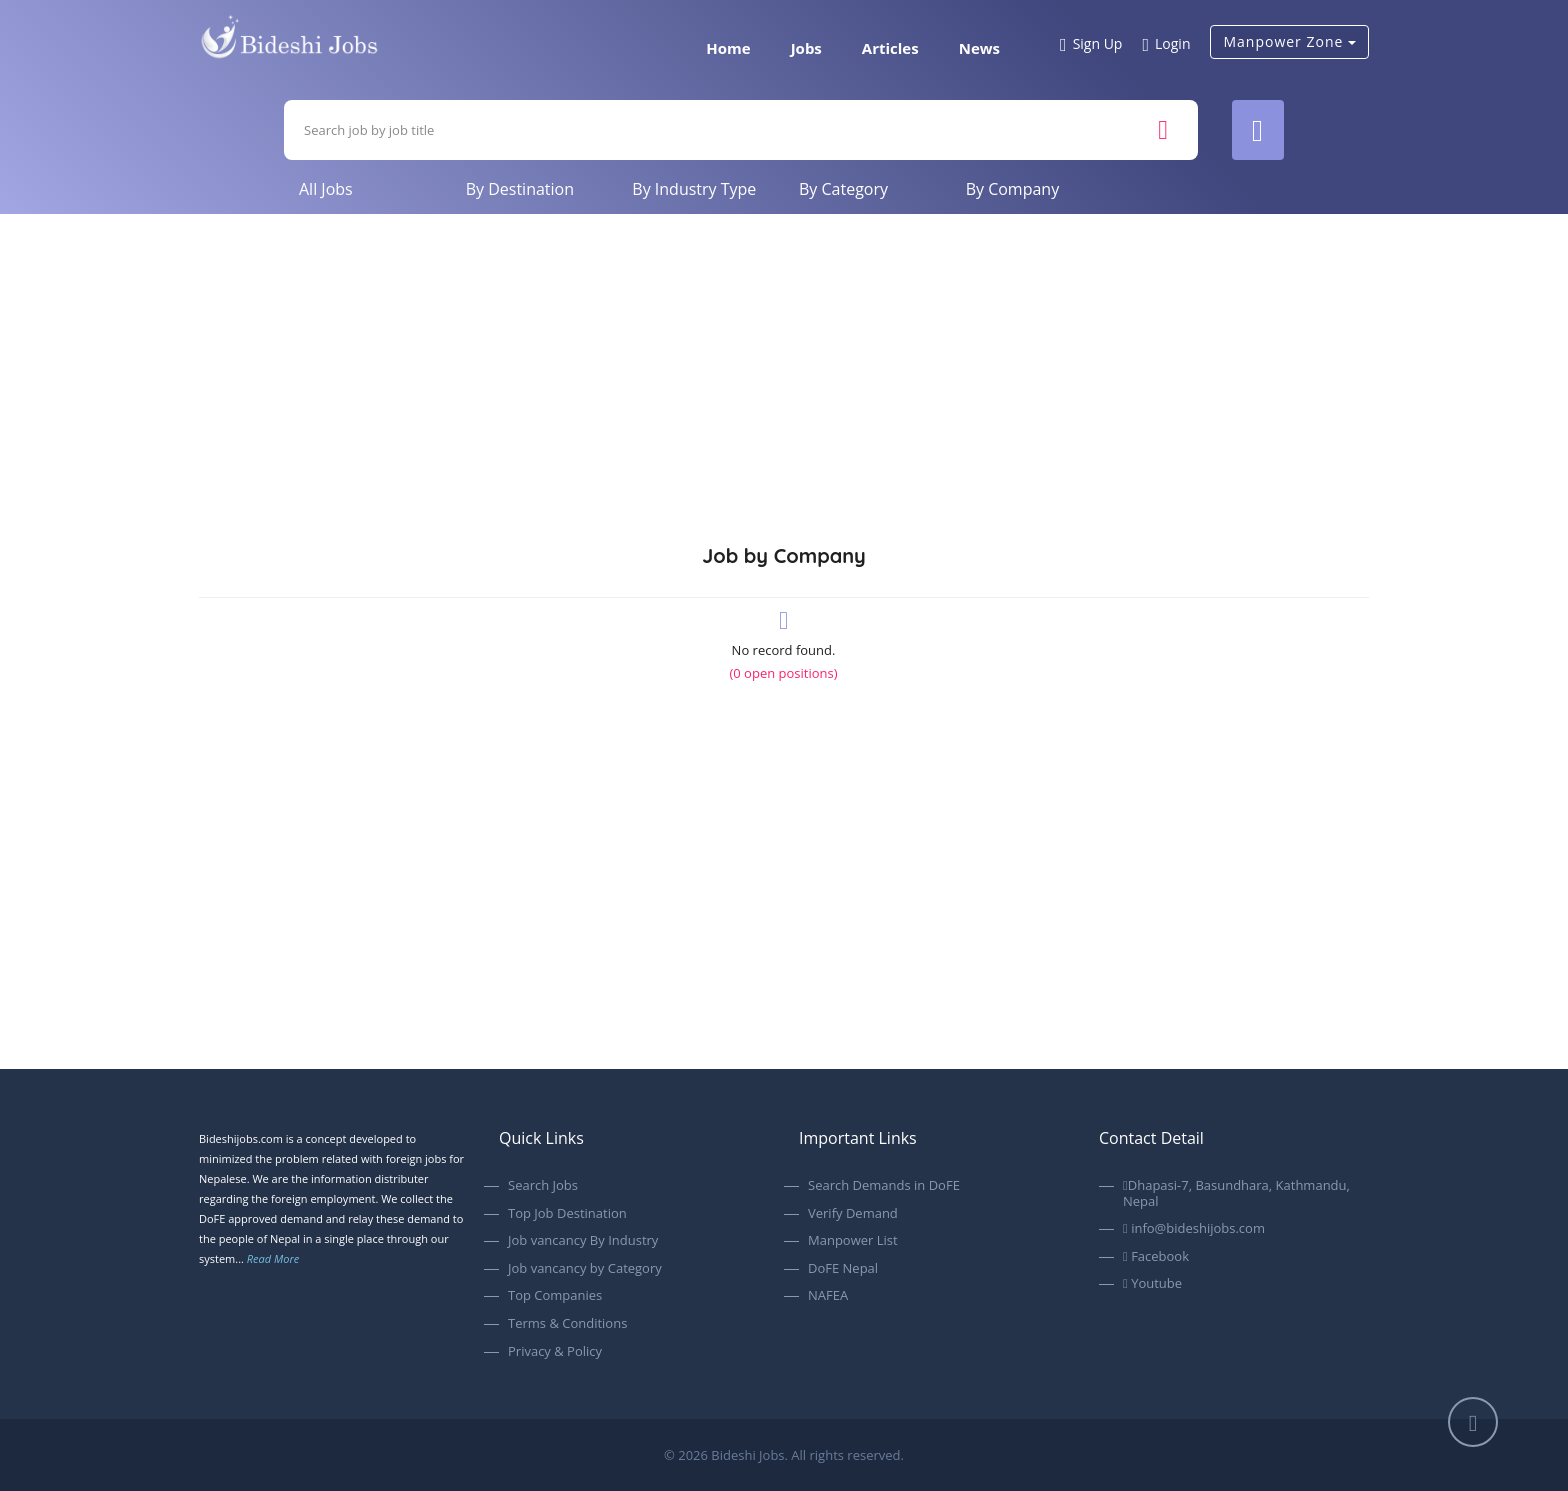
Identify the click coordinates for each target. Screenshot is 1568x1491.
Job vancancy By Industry (583, 1241)
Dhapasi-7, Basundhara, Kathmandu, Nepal (1236, 1193)
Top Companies (555, 1296)
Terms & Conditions (567, 1324)
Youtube (1152, 1284)
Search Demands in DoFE (884, 1186)
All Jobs (326, 189)
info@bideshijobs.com (1194, 1229)
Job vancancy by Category (585, 1269)
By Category (843, 189)
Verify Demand (853, 1214)
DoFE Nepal (843, 1269)
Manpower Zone (1289, 41)
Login (1166, 45)
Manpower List (853, 1241)
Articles (890, 48)
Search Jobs (543, 1186)
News (979, 48)
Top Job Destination (567, 1214)
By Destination (520, 189)
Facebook (1156, 1257)
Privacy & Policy (555, 1352)
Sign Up (1091, 45)
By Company (1013, 189)
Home (728, 48)
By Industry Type (694, 189)
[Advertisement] (784, 364)
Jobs (806, 48)
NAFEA (828, 1296)
